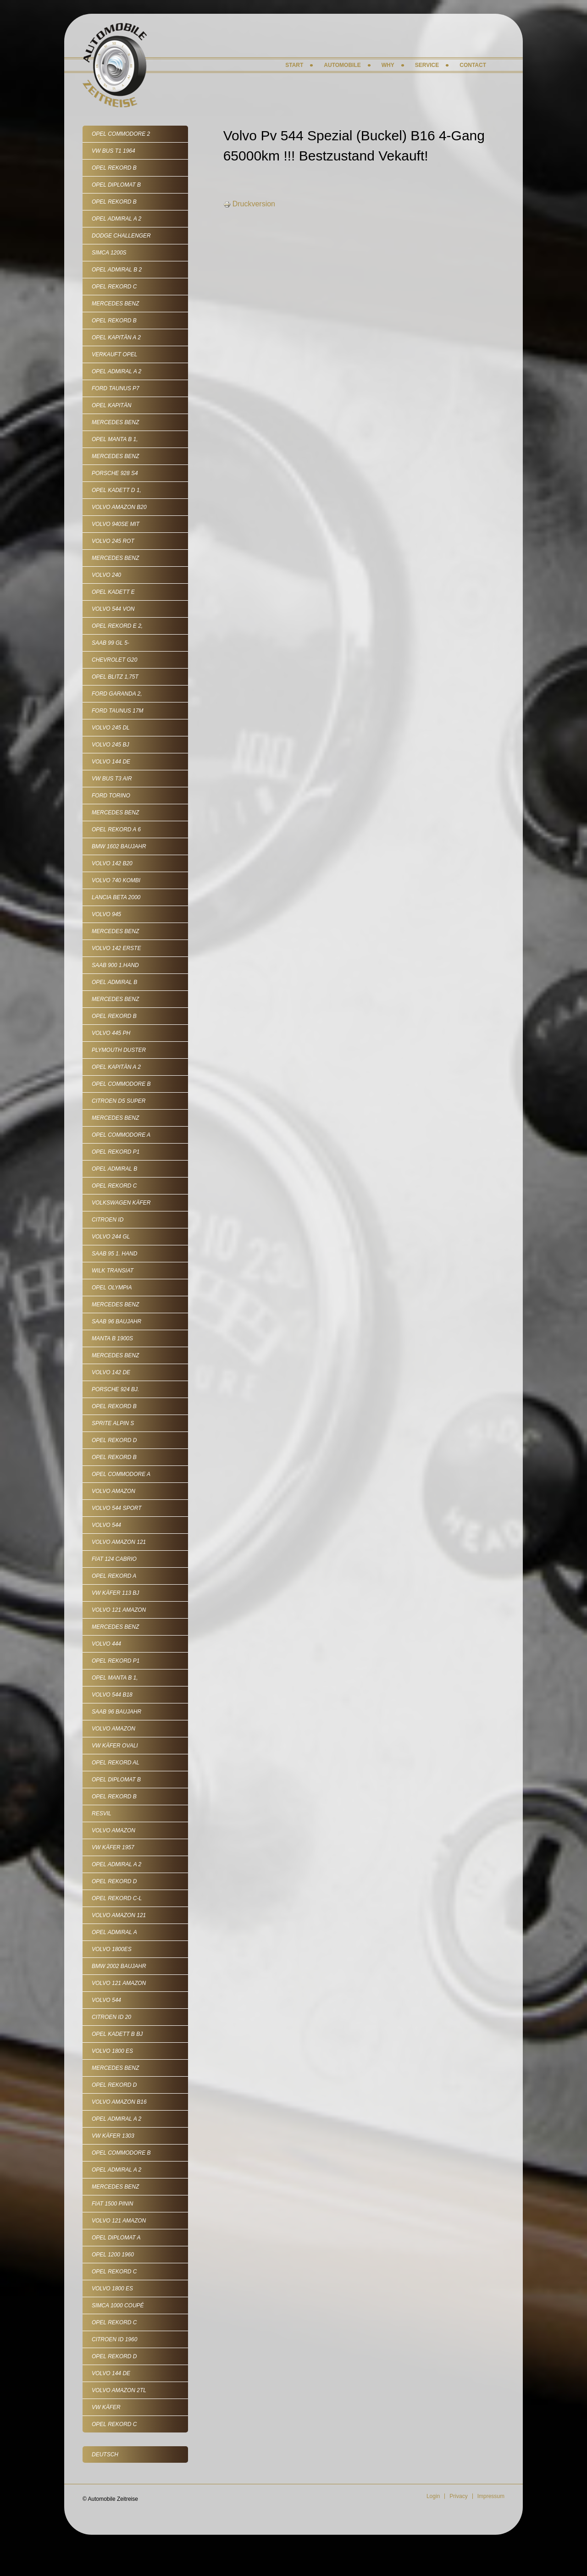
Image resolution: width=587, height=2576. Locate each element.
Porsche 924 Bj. (115, 1389)
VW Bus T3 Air (112, 778)
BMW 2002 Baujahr (119, 1966)
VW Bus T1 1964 (113, 151)
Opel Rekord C (114, 286)
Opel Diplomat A (116, 2237)
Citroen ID (107, 1219)
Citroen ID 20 (111, 2017)
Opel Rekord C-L (117, 1898)
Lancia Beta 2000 (116, 897)
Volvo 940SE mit (115, 524)
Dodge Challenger (121, 235)
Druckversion (249, 204)
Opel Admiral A (114, 1932)
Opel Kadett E (113, 592)
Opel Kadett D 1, (116, 490)
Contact (473, 65)
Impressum (490, 2496)
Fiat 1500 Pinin (112, 2203)
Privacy (458, 2496)
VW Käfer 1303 (113, 2136)
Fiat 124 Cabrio (114, 1559)
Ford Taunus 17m (117, 711)
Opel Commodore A (121, 1135)
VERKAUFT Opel (114, 354)
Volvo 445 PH (111, 1033)
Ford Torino (111, 795)
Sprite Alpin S (113, 1423)
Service (427, 65)
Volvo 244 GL (111, 1236)
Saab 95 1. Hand (114, 1253)
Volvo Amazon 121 (119, 1542)
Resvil (101, 1813)
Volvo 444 (106, 1644)
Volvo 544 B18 (112, 1695)
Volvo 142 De (111, 1372)
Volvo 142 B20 (112, 863)
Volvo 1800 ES (112, 2051)
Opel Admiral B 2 (117, 269)
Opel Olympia (112, 1287)
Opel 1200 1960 (113, 2254)
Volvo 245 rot (113, 541)
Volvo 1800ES (112, 1949)
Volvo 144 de (111, 761)
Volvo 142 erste (116, 948)
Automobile (342, 65)
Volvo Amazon (113, 1491)
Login (433, 2496)
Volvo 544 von (113, 609)
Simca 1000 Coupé (118, 2305)
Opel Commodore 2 (121, 134)
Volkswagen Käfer (121, 1203)
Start (294, 65)
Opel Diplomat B (116, 185)
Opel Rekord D (114, 1440)
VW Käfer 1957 (113, 1847)
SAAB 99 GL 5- (110, 643)
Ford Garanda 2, (117, 694)
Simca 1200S (109, 252)
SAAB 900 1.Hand (115, 965)
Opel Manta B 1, (115, 439)
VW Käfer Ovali (115, 1745)
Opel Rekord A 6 (116, 829)
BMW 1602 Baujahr (119, 846)
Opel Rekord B (114, 168)
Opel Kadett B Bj (117, 2034)
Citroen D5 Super (118, 1101)
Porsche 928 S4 (115, 473)
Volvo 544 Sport (117, 1508)
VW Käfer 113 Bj (115, 1593)
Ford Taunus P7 (115, 388)
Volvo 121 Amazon (119, 1610)
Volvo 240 (106, 575)
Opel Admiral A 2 (116, 219)
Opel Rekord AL (115, 1762)
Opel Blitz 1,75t (115, 677)
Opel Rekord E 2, (117, 626)
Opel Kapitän (111, 405)
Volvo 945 (106, 914)
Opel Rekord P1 (115, 1152)
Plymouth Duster (119, 1050)
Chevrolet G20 (114, 660)
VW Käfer (106, 2407)
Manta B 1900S (112, 1338)
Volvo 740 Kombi (116, 880)
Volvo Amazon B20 (119, 507)
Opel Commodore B (121, 1084)
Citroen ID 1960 (114, 2339)
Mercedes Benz (115, 303)
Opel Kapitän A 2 (116, 337)
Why (388, 65)
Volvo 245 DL (111, 727)
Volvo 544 (106, 1525)
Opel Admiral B (114, 982)
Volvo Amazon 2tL (119, 2390)
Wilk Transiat (112, 1270)
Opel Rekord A (114, 1576)
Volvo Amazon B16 (119, 2102)
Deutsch (105, 2454)
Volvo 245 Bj (110, 744)
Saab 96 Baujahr (116, 1321)
